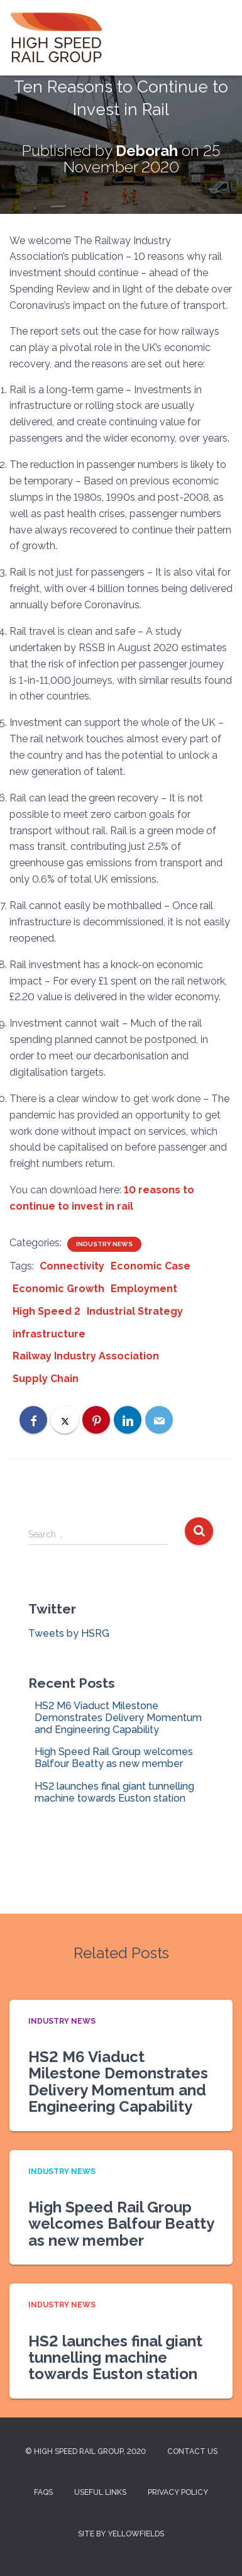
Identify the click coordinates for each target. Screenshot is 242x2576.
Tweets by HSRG (68, 1633)
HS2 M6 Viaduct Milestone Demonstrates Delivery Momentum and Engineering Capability (118, 1718)
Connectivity (72, 1266)
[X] (65, 1420)
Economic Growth (58, 1289)
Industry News (104, 1244)
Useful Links (100, 2492)
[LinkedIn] (127, 1420)
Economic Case (150, 1266)
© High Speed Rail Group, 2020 (85, 2451)
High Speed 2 (46, 1311)
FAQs (43, 2492)
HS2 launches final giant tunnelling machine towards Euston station (114, 1792)
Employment (144, 1289)
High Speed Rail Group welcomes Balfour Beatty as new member (114, 1758)
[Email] (159, 1420)
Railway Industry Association (86, 1356)
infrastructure (49, 1334)
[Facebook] (33, 1420)
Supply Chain (46, 1379)
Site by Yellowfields (121, 2533)
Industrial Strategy (135, 1311)
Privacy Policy (178, 2492)
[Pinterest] (96, 1420)
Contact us (192, 2451)
